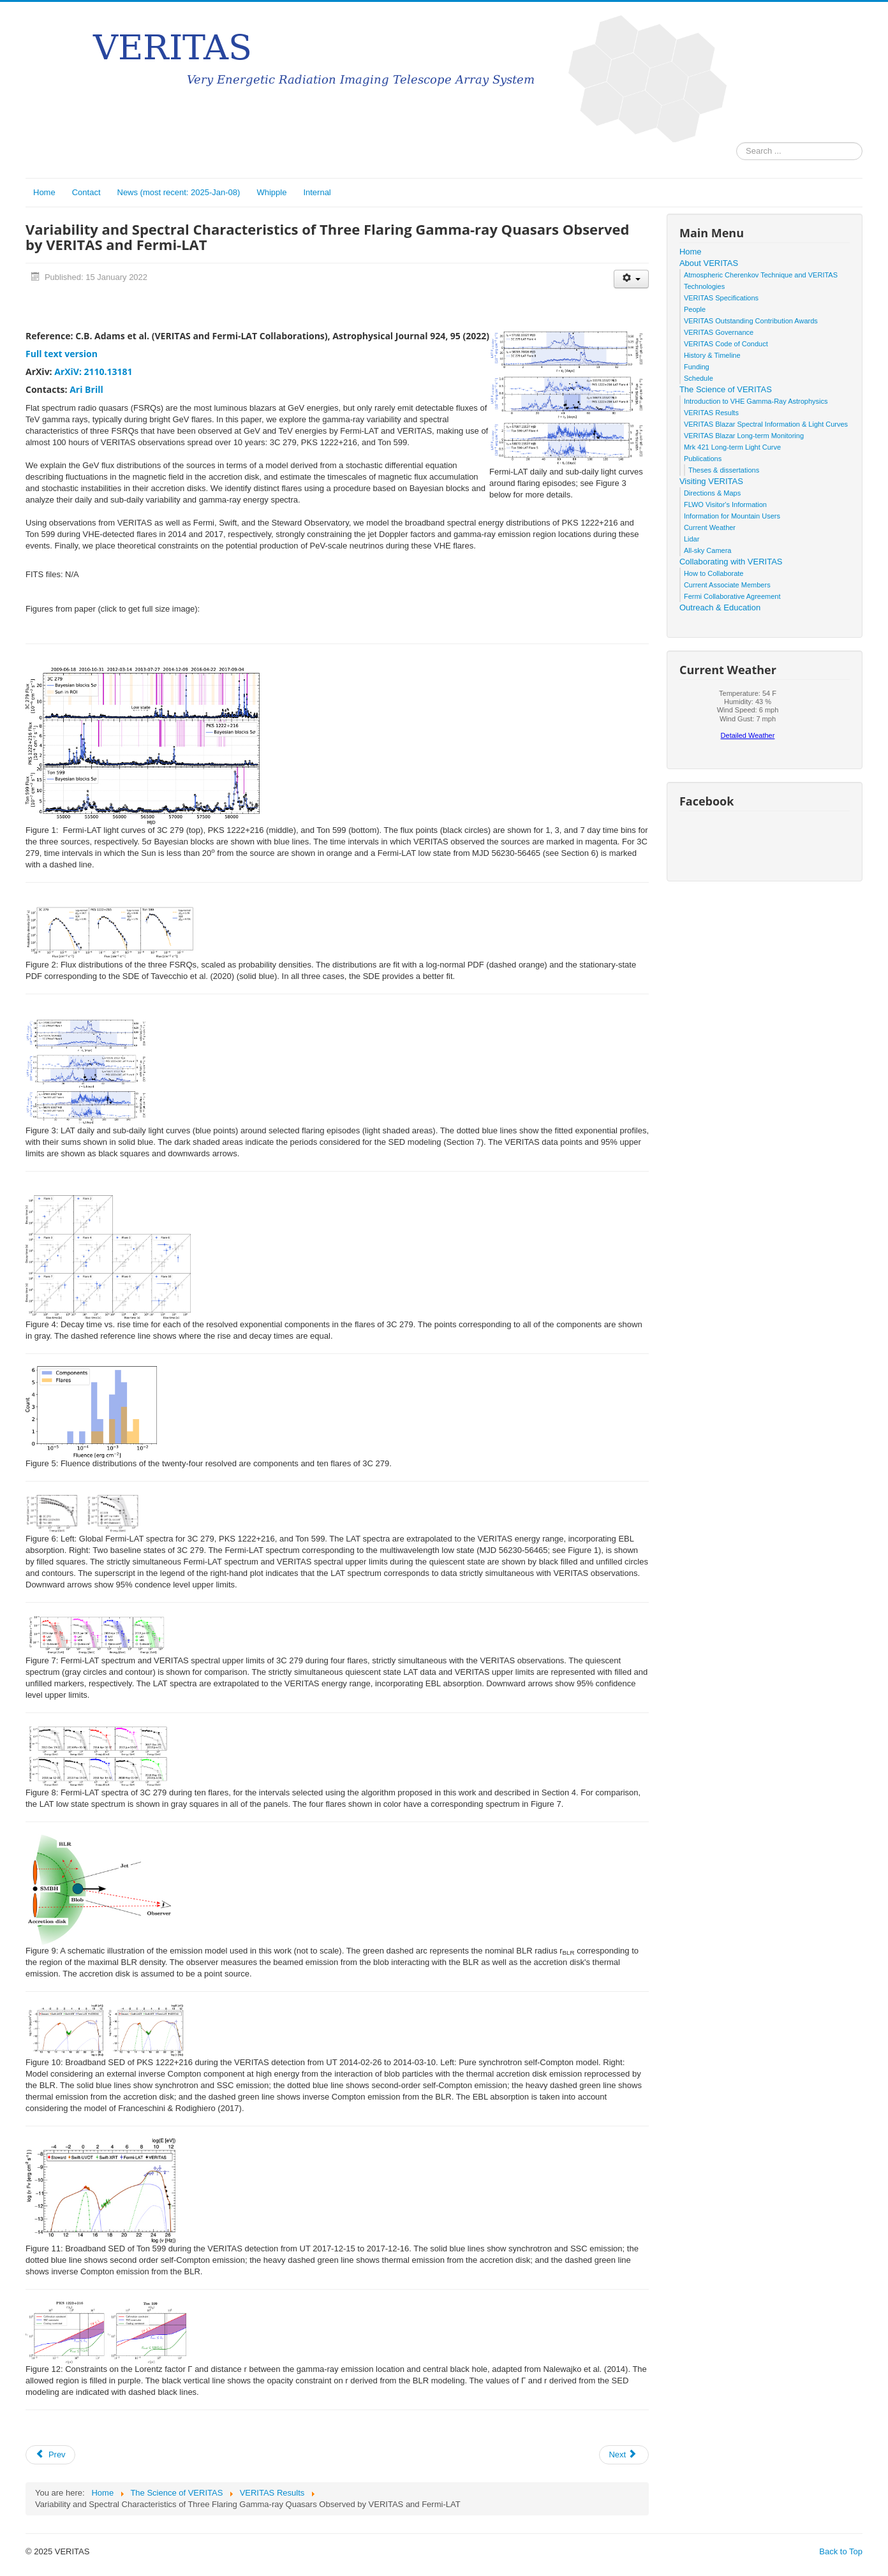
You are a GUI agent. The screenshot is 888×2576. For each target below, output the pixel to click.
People (695, 309)
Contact (86, 192)
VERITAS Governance (718, 332)
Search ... (736, 142)
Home (44, 192)
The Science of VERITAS (725, 389)
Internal (316, 192)
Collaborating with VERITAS (731, 561)
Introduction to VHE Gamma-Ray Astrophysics (756, 401)
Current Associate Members (727, 585)
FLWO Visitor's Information (725, 504)
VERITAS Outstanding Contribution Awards (751, 321)
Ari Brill (86, 389)
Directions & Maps (712, 493)
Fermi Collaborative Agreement (732, 596)
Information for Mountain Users (732, 516)
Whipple (271, 192)
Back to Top (840, 2551)
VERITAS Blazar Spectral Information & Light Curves (766, 424)
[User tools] (631, 279)
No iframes (747, 718)
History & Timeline (712, 355)
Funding (696, 367)
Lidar (691, 539)
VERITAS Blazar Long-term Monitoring (744, 435)
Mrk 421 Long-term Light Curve (732, 447)
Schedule (698, 378)
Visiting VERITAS (711, 481)
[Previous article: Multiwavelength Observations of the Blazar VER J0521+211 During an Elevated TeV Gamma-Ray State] (50, 2454)
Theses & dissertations (723, 470)
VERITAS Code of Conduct (726, 344)
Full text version (62, 354)
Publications (703, 458)
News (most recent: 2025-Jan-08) (179, 192)
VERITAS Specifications (721, 298)
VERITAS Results (711, 412)
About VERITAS (708, 263)
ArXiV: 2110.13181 (93, 371)
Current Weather (710, 527)
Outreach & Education (719, 607)
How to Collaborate (714, 573)
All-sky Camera (708, 550)
